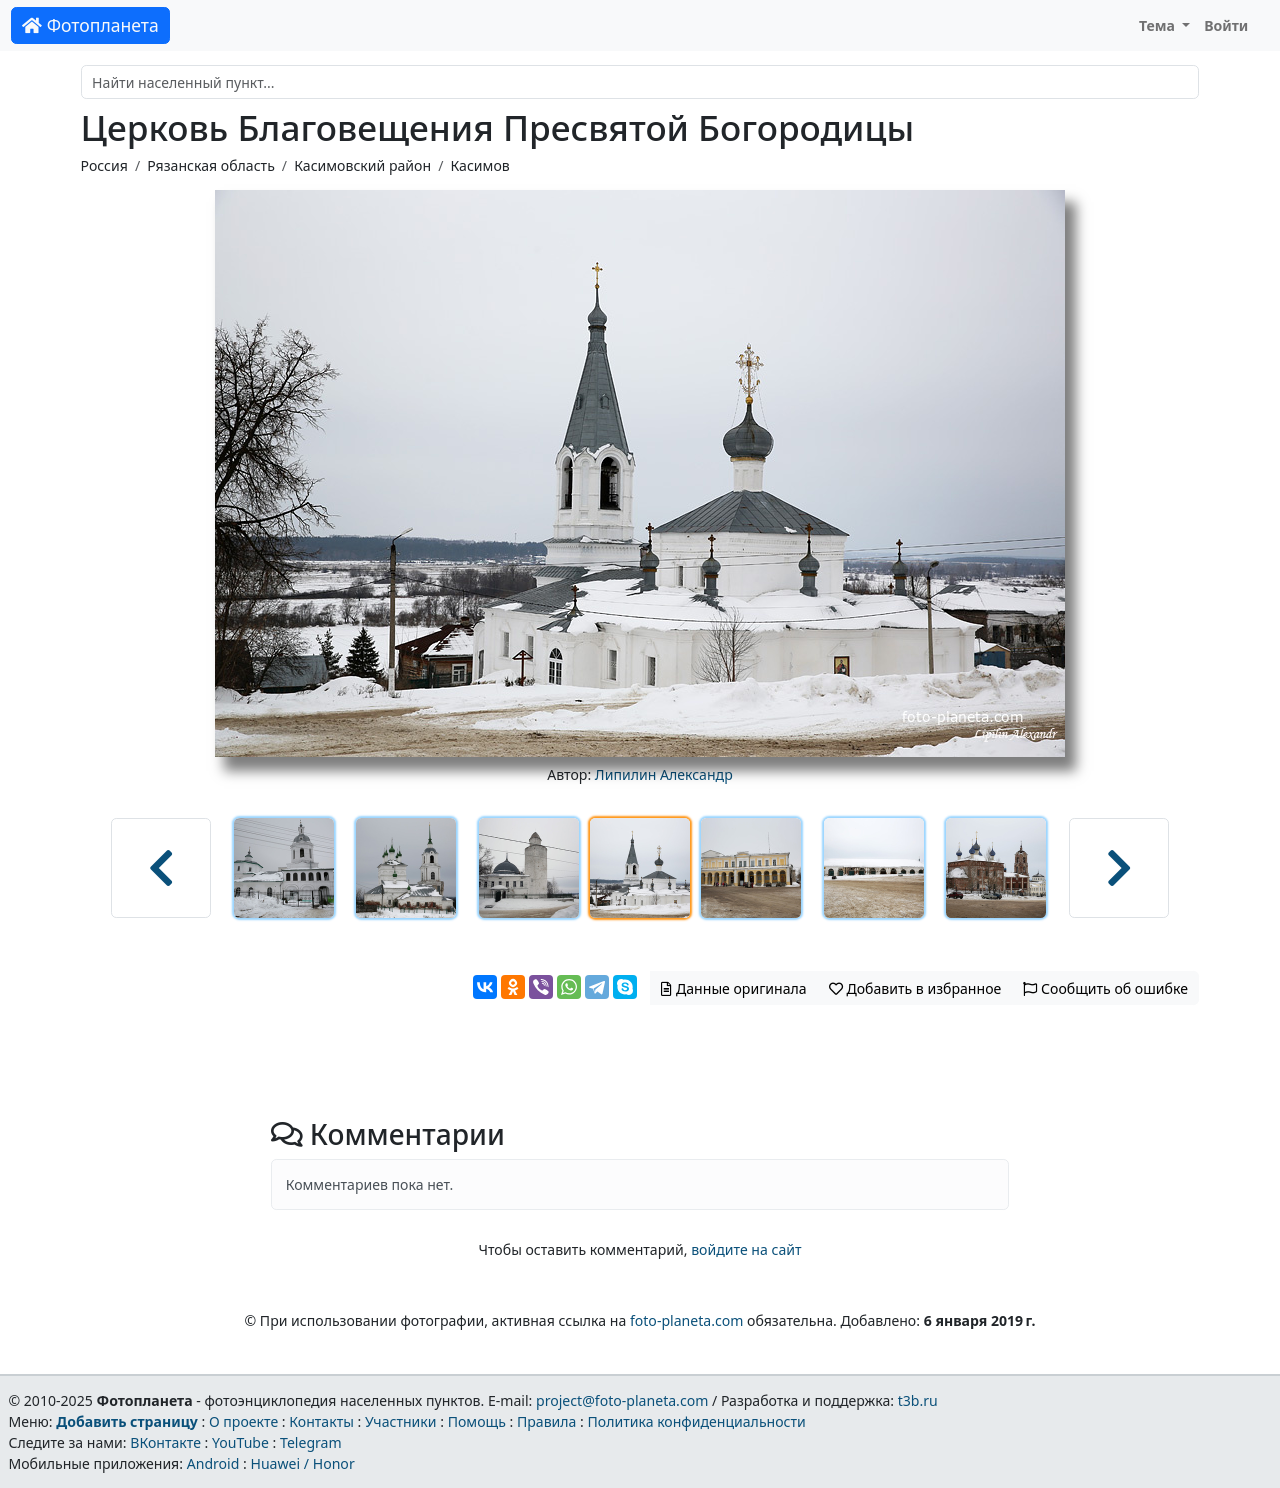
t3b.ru (918, 1400)
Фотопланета (90, 25)
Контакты (321, 1421)
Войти (1226, 25)
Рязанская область (211, 165)
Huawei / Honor (302, 1463)
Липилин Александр (664, 774)
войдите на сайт (746, 1249)
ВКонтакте (165, 1442)
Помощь (477, 1421)
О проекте (243, 1421)
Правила (546, 1421)
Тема (1159, 25)
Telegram (311, 1442)
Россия (104, 165)
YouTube (240, 1442)
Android (213, 1463)
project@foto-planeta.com (622, 1400)
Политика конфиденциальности (697, 1421)
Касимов (479, 165)
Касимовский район (362, 165)
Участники (401, 1421)
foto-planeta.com (687, 1320)
